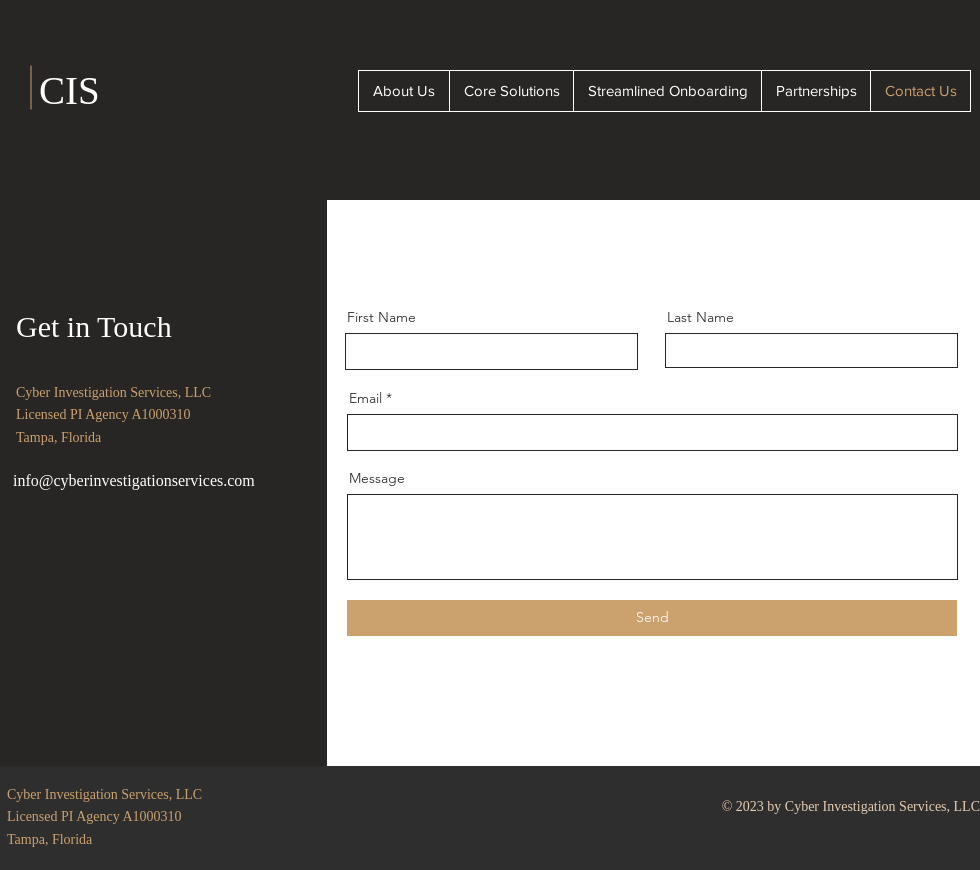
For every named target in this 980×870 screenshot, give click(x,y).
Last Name (700, 317)
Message (377, 478)
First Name (381, 317)
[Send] (652, 618)
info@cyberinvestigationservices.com (134, 480)
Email (365, 398)
